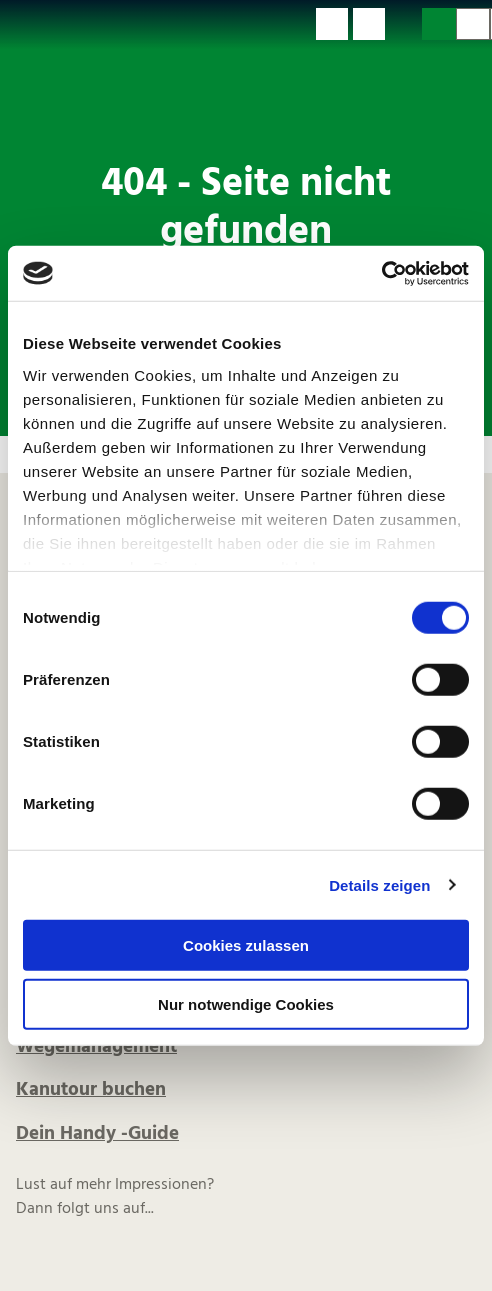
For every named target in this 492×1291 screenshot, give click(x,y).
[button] (332, 24)
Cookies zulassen (246, 945)
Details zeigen (379, 884)
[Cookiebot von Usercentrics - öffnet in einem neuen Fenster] (381, 273)
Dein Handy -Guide (97, 1134)
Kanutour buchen (91, 1090)
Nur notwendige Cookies (246, 1004)
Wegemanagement (96, 1047)
